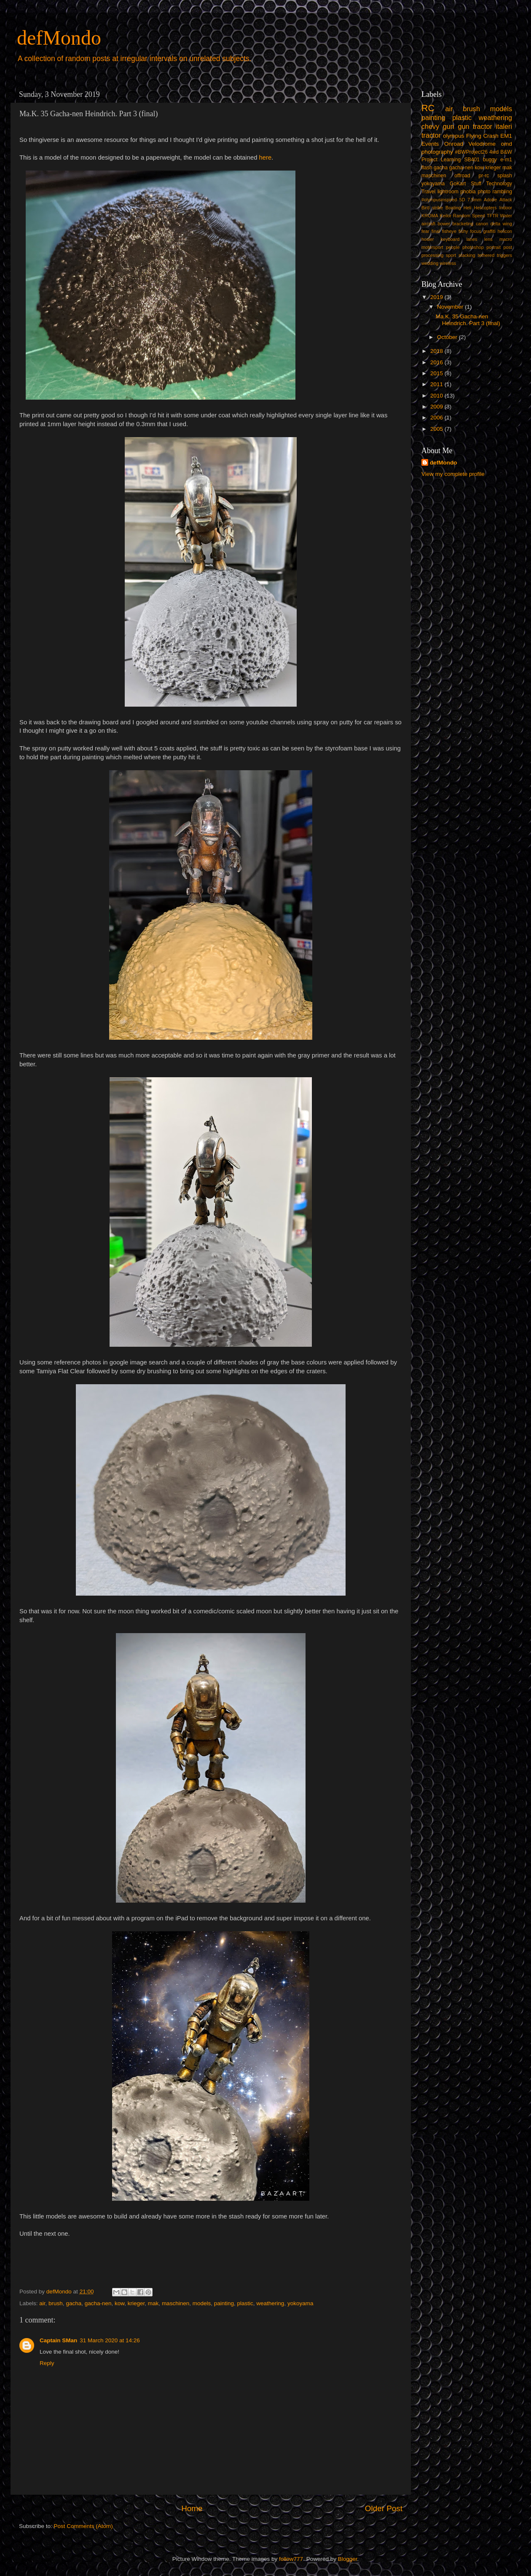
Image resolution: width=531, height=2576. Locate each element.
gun (448, 126)
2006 (437, 417)
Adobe (490, 199)
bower (444, 223)
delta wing (501, 223)
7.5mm (474, 199)
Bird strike (432, 207)
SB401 (471, 160)
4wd (494, 152)
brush (55, 2303)
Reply (47, 2363)
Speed (478, 215)
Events (430, 144)
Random (461, 215)
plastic (245, 2303)
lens (488, 239)
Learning (451, 160)
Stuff (476, 184)
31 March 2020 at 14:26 (110, 2340)
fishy (463, 231)
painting (224, 2303)
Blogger (347, 2559)
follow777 (291, 2559)
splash (504, 176)
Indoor (505, 207)
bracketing (463, 223)
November (451, 307)
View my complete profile (453, 474)
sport (451, 255)
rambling (502, 192)
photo (483, 192)
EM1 (506, 136)
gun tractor (475, 126)
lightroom (448, 192)
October (448, 337)
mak (153, 2303)
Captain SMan (58, 2340)
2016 (437, 362)
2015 (437, 373)
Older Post (383, 2508)
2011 (437, 384)
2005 (437, 429)
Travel (428, 192)
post (508, 247)
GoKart (458, 184)
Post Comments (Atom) (83, 2526)
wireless (448, 263)
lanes (472, 239)
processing (432, 255)
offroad (462, 176)
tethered (486, 255)
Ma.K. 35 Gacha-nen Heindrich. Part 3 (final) (468, 319)
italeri (504, 126)
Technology (499, 184)
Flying (473, 136)
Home (191, 2508)
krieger (136, 2303)
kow (119, 2303)
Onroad (453, 144)
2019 (437, 297)
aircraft (428, 223)
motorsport (432, 247)
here (265, 157)
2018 (437, 351)
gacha (73, 2303)
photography (437, 152)
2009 (437, 406)
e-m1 (506, 160)
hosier (427, 239)
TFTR (493, 215)
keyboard (450, 239)
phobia (467, 192)
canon (482, 223)
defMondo (59, 38)
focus (475, 231)
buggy (490, 160)
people (452, 247)
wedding (429, 263)
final (436, 231)
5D (462, 199)
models (202, 2303)
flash (426, 168)
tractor (431, 135)
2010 (437, 395)
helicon (505, 231)
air (42, 2303)
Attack (505, 199)
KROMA (429, 215)
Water (506, 215)
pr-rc (483, 176)
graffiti (489, 231)
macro (505, 239)
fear (425, 231)
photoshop (472, 247)
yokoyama (300, 2303)
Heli (468, 207)
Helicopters (485, 207)
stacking (467, 255)
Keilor (446, 215)
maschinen (175, 2303)
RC (427, 108)
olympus (453, 136)
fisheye (449, 231)
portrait (493, 247)
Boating (453, 207)
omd (506, 144)
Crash (491, 136)
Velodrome (482, 144)
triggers (504, 255)
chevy (430, 126)
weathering (270, 2303)
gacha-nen (98, 2303)
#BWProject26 (471, 152)
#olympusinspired (439, 199)
